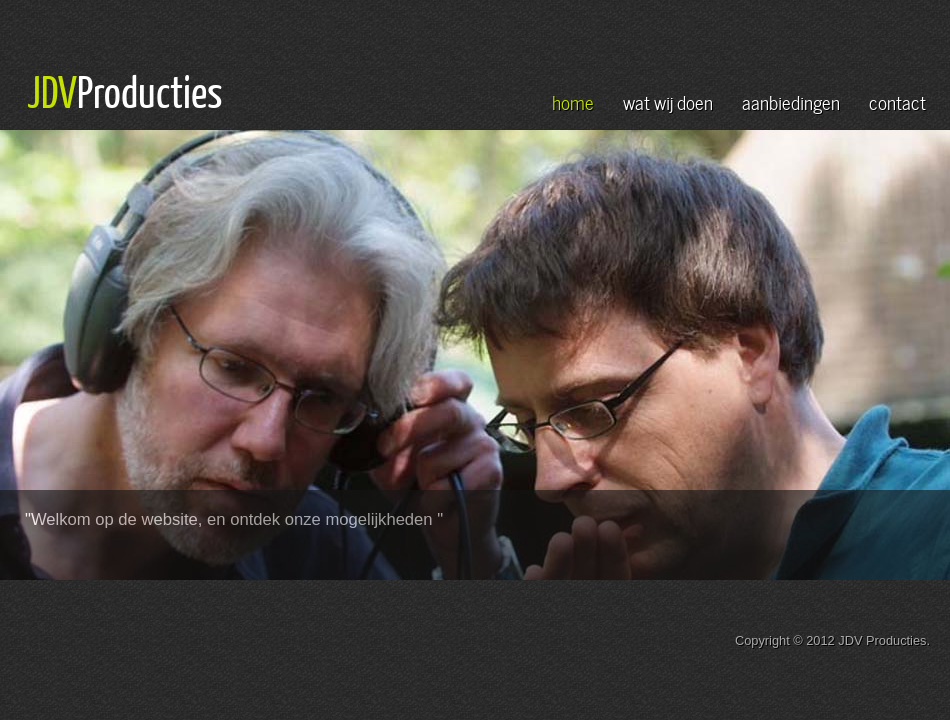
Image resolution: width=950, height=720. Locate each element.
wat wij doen (668, 100)
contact (897, 100)
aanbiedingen (791, 100)
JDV (52, 91)
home (573, 100)
